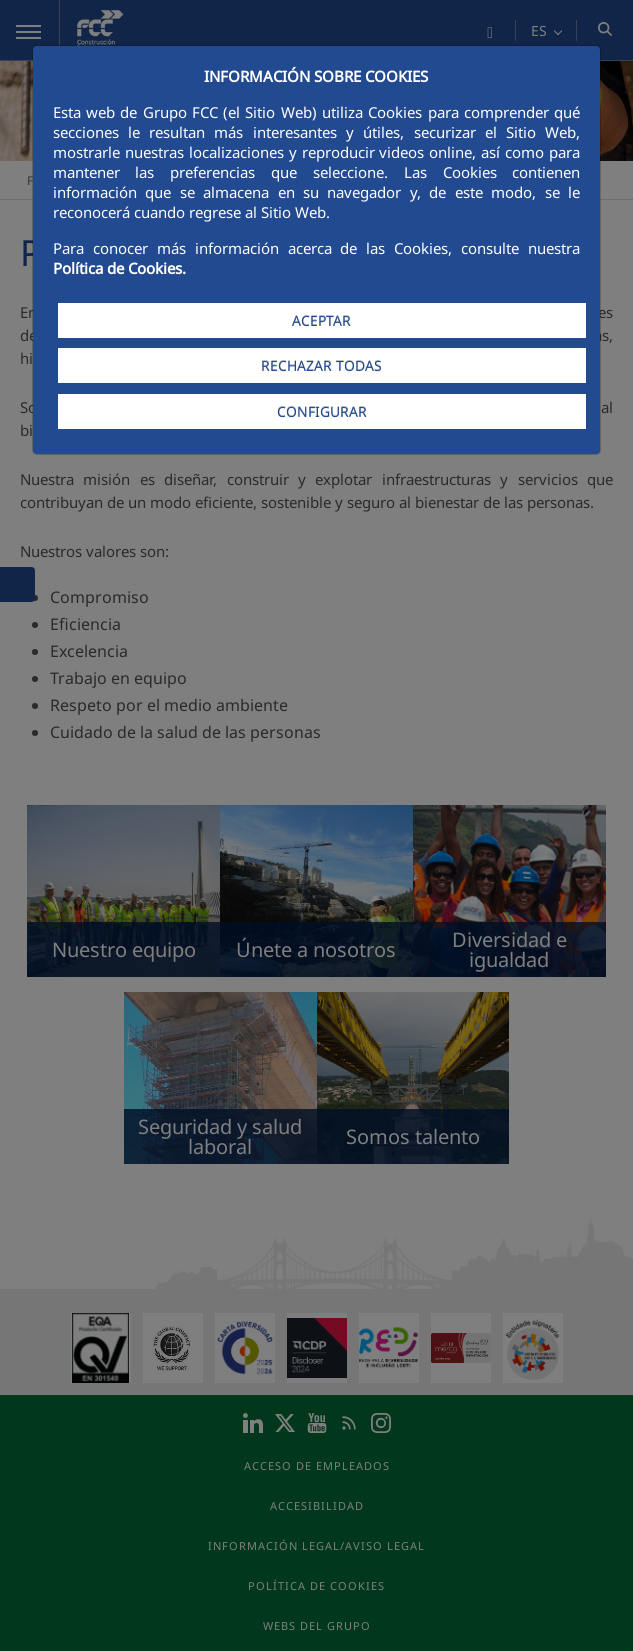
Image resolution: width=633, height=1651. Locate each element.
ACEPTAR (321, 320)
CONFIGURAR (322, 411)
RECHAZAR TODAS (321, 365)
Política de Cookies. (119, 268)
